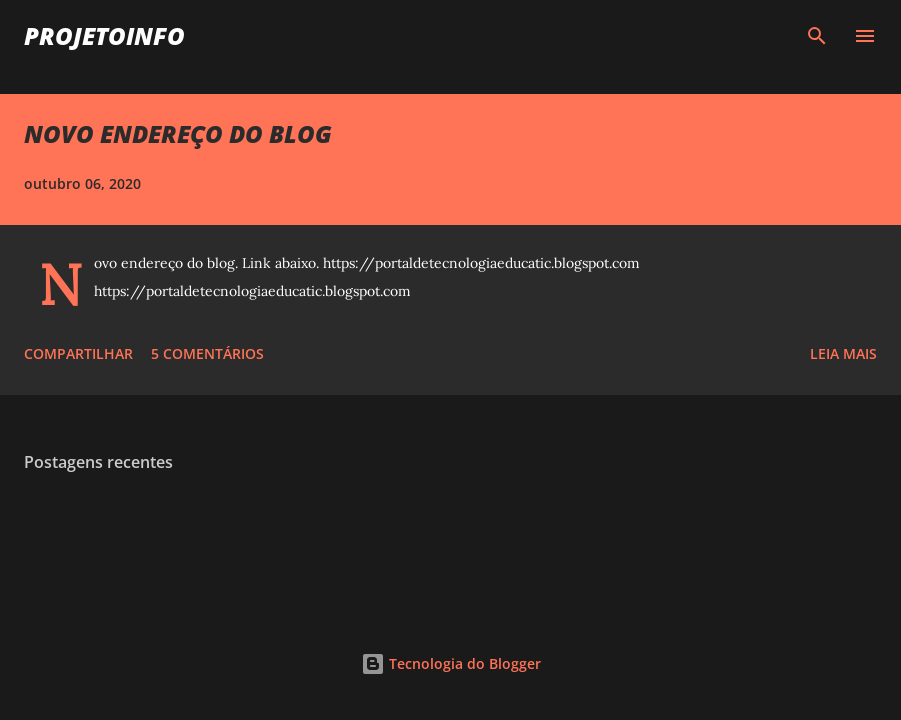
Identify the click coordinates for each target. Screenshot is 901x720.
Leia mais (843, 353)
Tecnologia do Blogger (451, 663)
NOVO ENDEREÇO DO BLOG (178, 133)
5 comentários (207, 353)
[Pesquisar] (817, 36)
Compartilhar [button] (78, 353)
